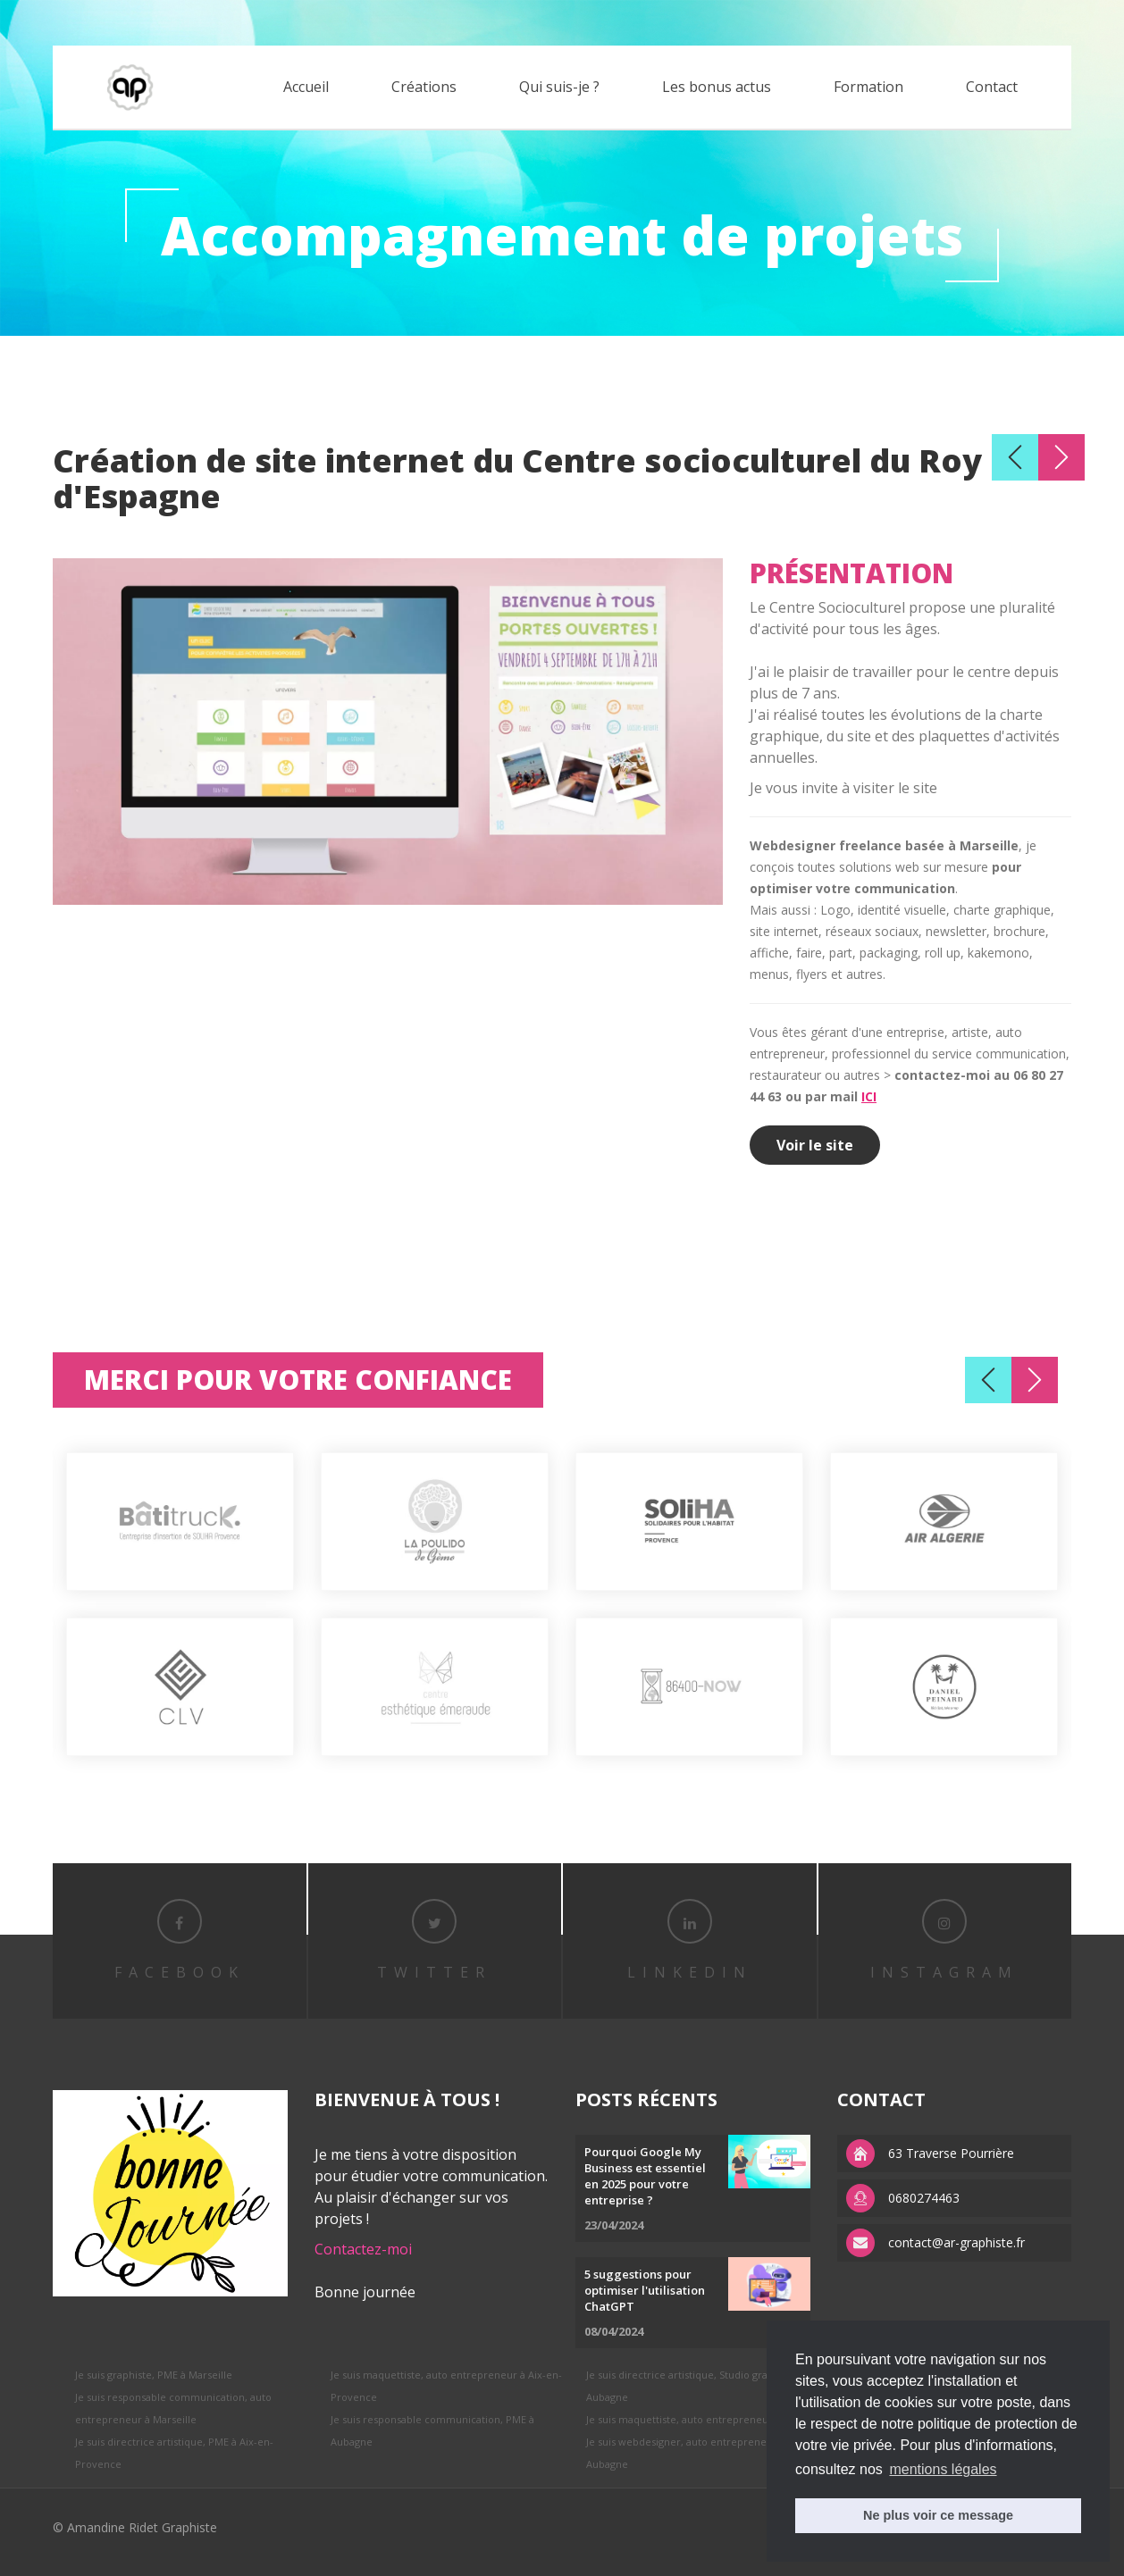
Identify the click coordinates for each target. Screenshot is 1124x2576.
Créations (424, 86)
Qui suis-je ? (559, 86)
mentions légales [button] (942, 2469)
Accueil (306, 86)
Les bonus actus (716, 86)
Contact (992, 86)
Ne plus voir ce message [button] (938, 2515)
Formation (868, 86)
